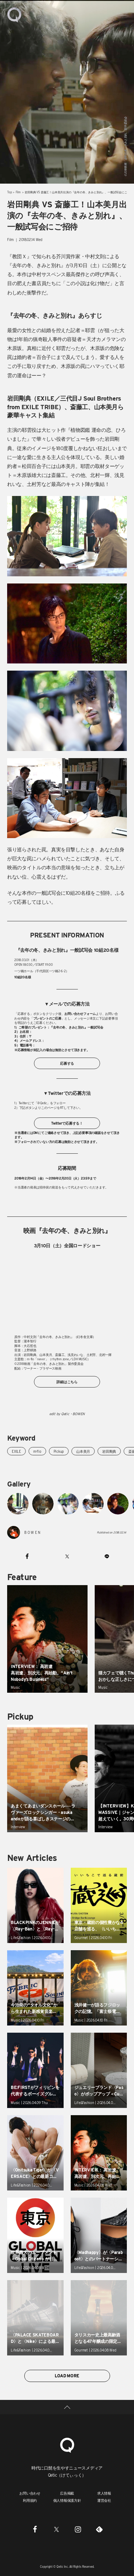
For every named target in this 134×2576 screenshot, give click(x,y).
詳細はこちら (67, 1382)
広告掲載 (67, 2493)
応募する (67, 1063)
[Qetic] (67, 2444)
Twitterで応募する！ (67, 1123)
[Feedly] (99, 2529)
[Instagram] (78, 2529)
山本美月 (83, 1451)
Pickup (59, 1451)
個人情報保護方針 (67, 2500)
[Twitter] (56, 2529)
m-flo (37, 1451)
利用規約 (30, 2500)
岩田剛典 (109, 1451)
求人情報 (104, 2493)
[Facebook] (35, 2529)
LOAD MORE (67, 2375)
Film (18, 192)
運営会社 (104, 2500)
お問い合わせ (29, 2493)
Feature (22, 1577)
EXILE (16, 1451)
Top (9, 192)
